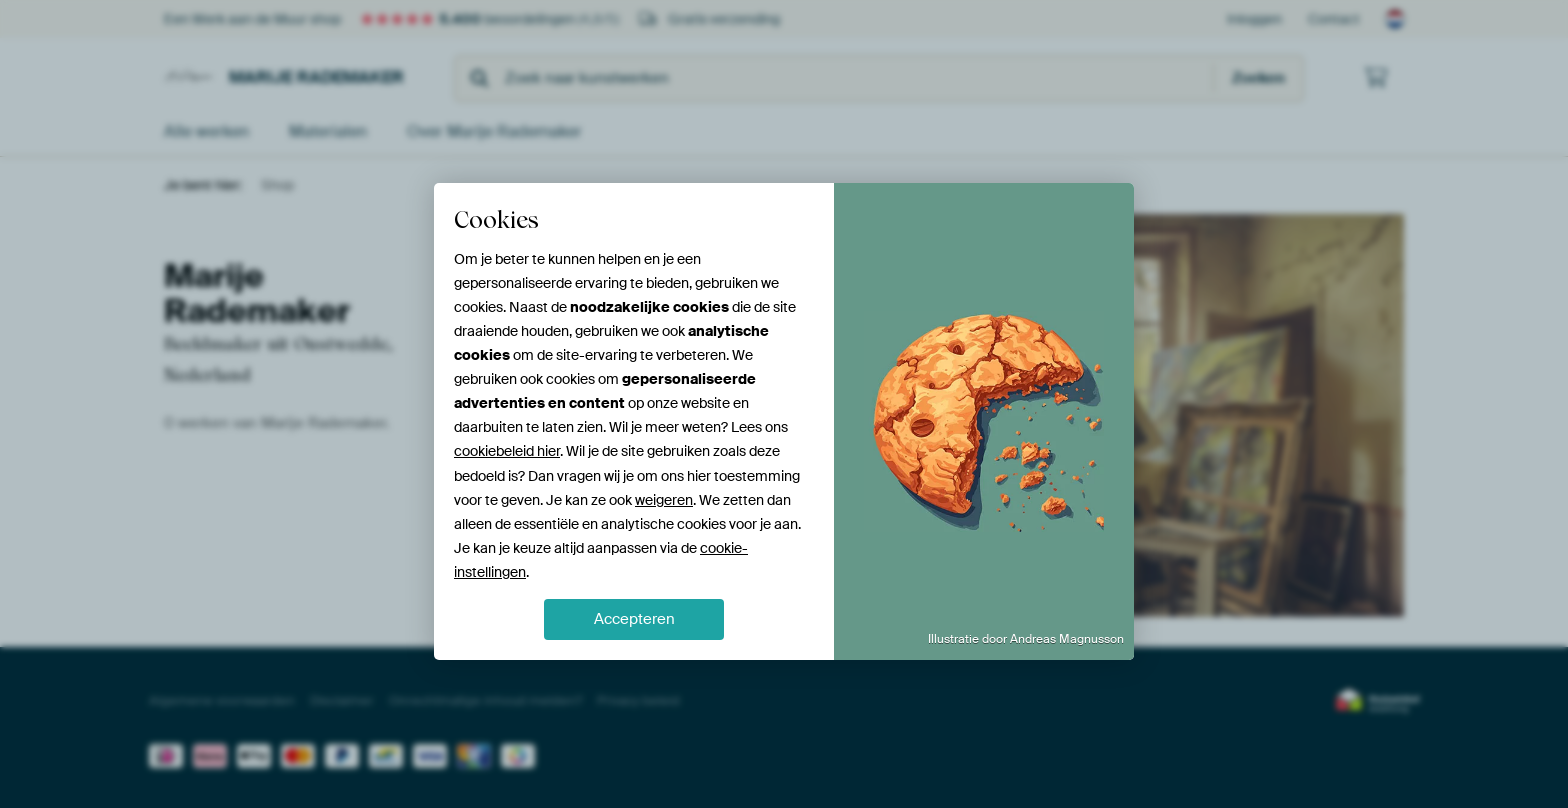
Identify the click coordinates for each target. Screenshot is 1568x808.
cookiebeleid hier (507, 451)
